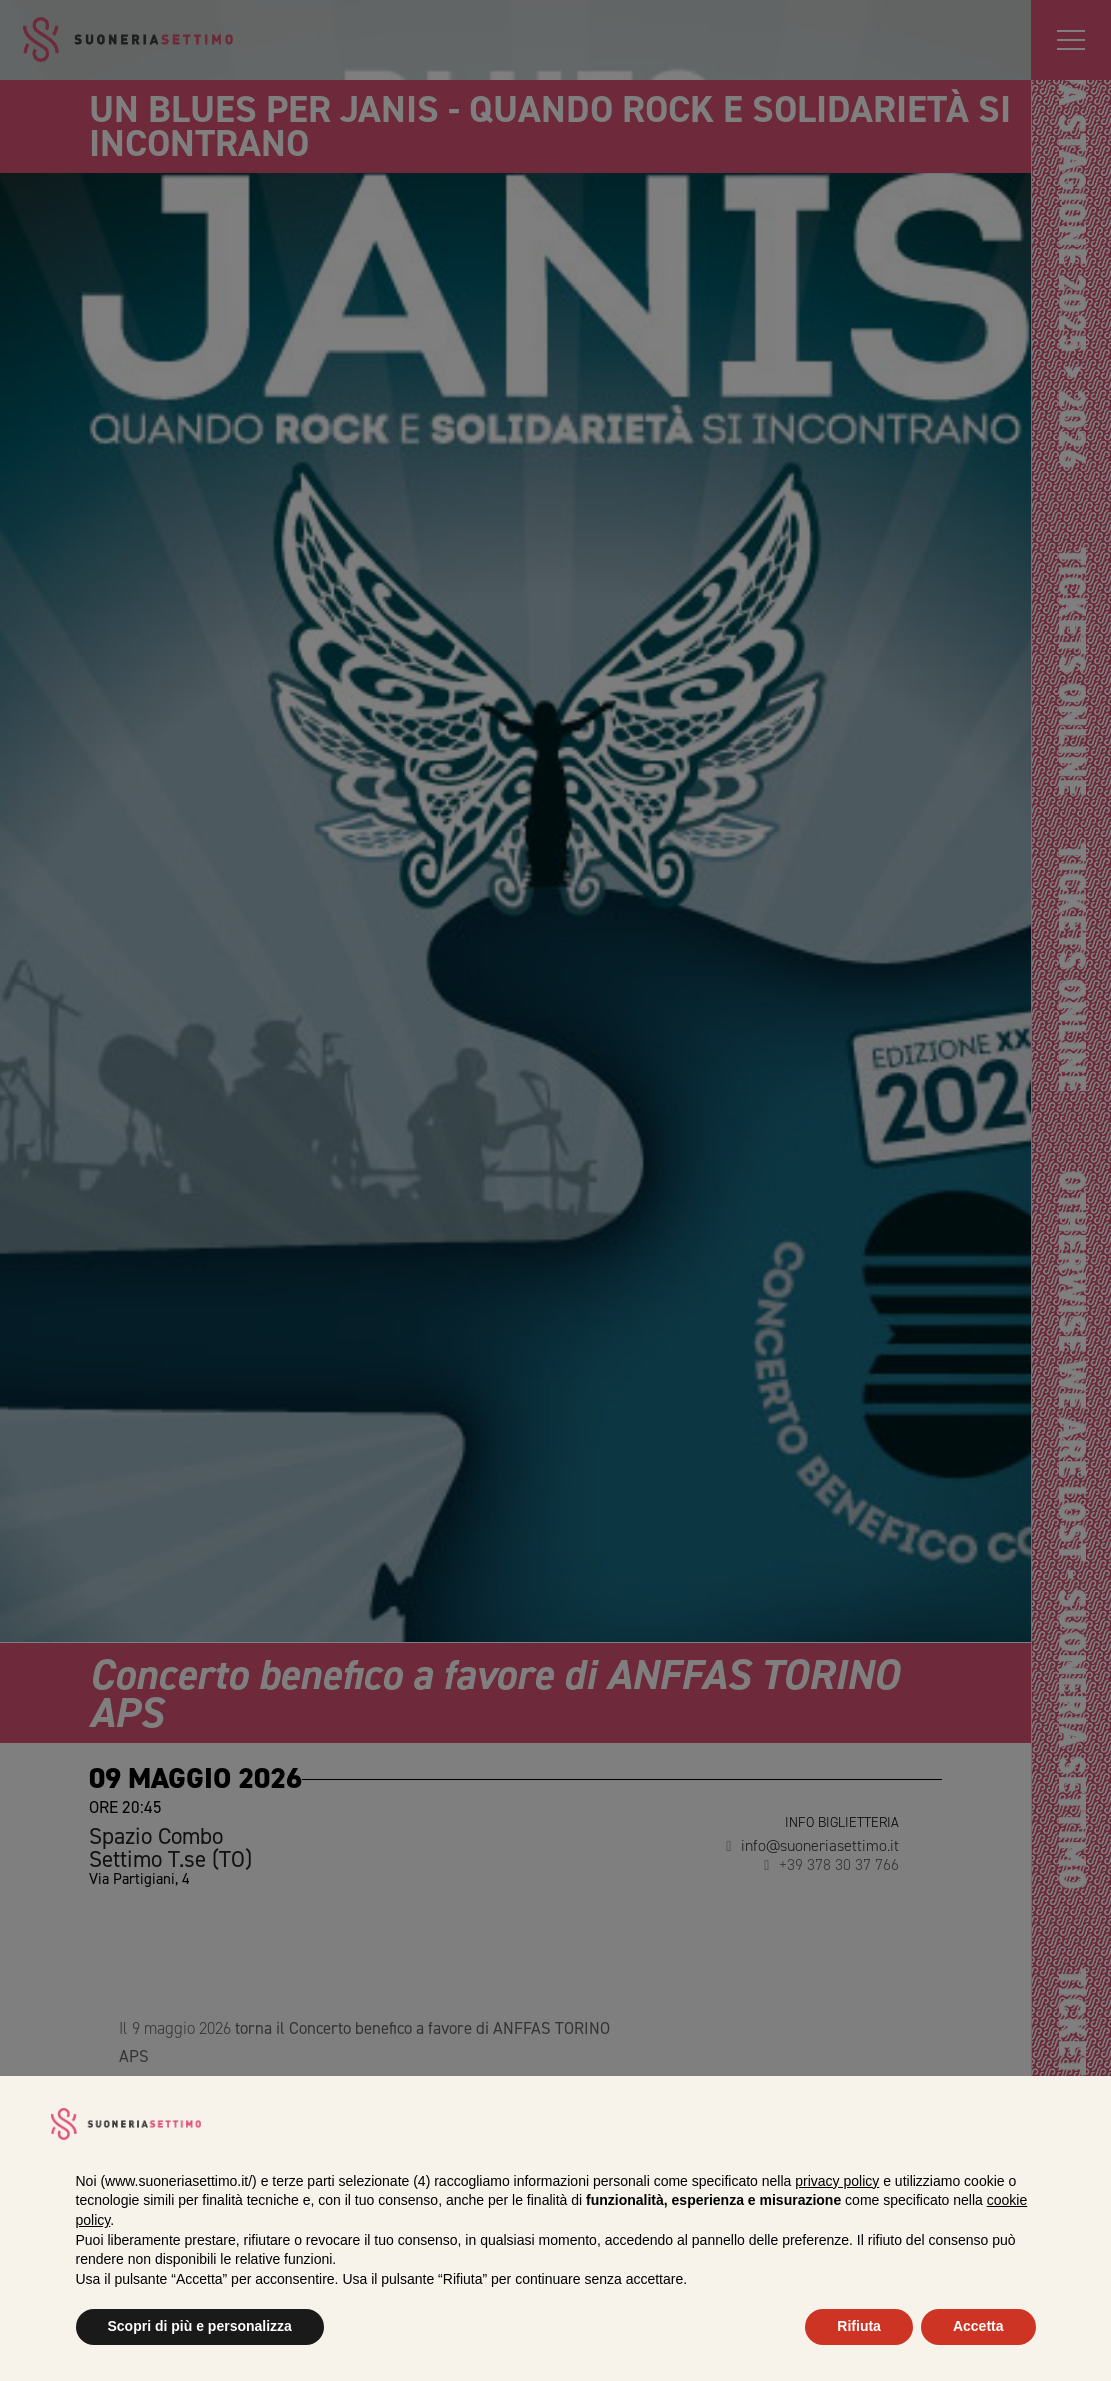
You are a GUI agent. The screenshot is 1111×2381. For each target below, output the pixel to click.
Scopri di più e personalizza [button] (200, 2326)
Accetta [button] (978, 2326)
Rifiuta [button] (859, 2326)
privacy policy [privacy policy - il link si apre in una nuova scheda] (837, 2181)
